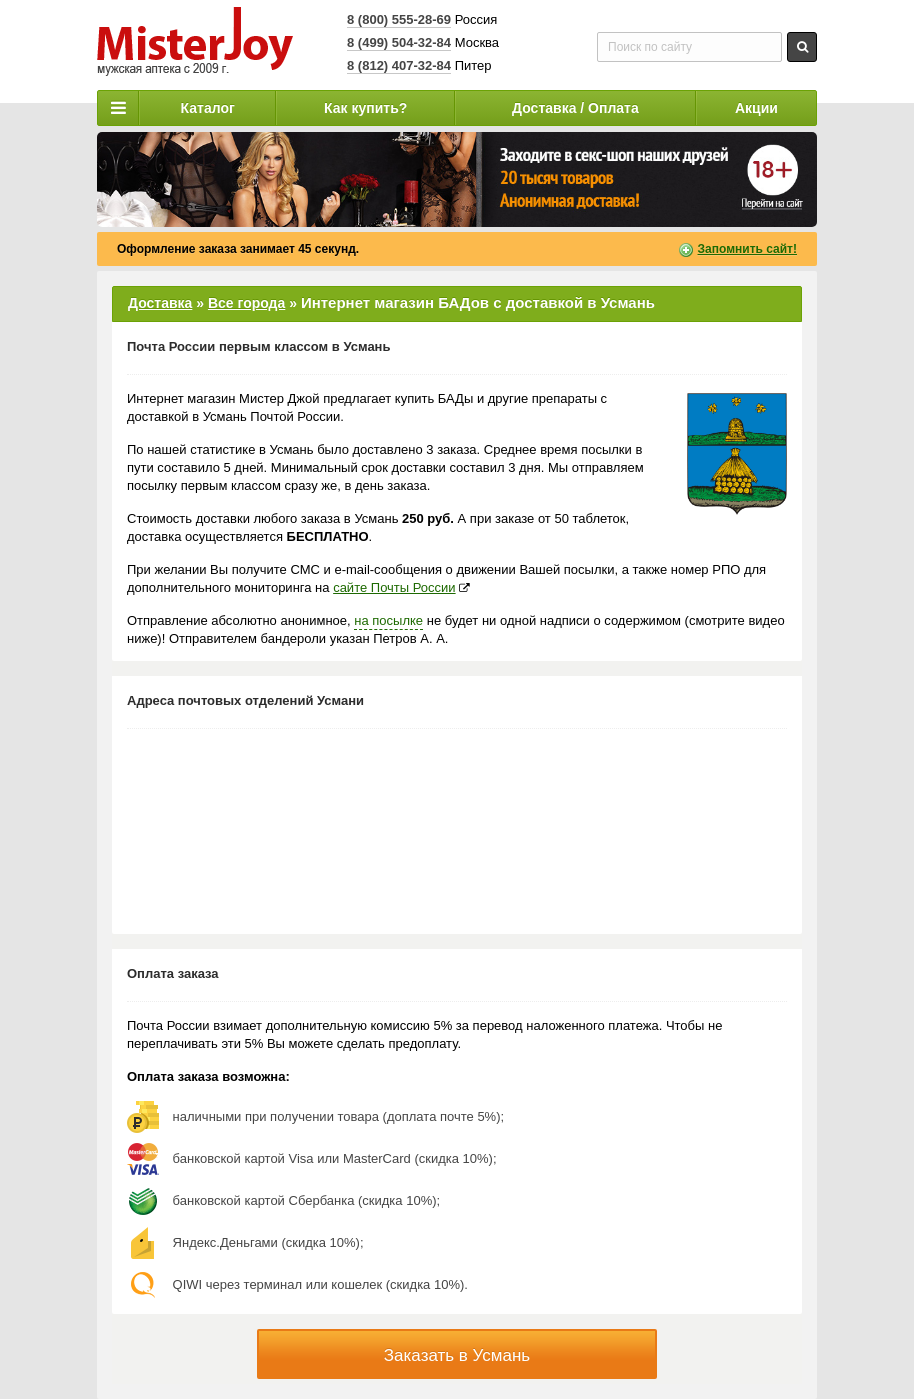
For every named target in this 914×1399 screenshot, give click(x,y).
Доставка (160, 303)
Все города (246, 303)
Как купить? (365, 108)
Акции (756, 108)
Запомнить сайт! (747, 249)
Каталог (208, 108)
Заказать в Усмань (457, 1355)
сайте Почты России (394, 587)
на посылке (388, 620)
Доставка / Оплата (575, 108)
